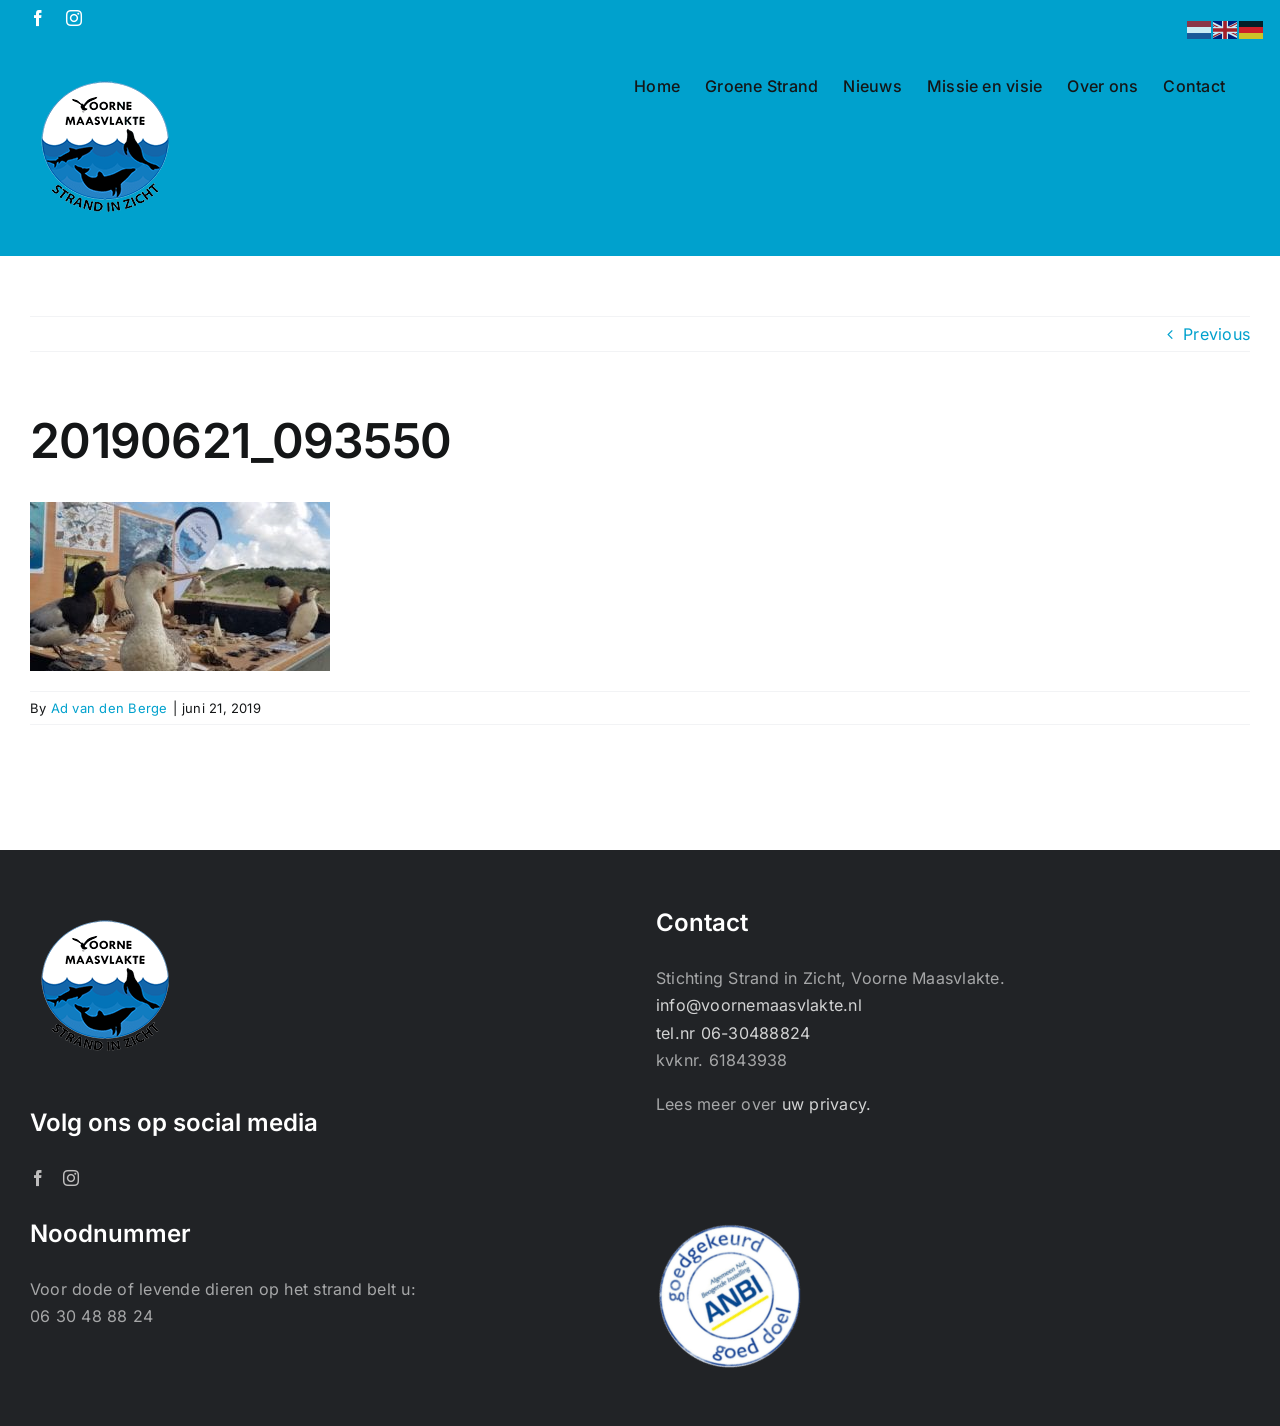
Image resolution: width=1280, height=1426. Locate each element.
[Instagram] (71, 1178)
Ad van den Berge (109, 708)
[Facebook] (38, 1178)
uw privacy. (827, 1104)
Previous (1216, 334)
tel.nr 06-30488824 (733, 1033)
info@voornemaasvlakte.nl (759, 1005)
